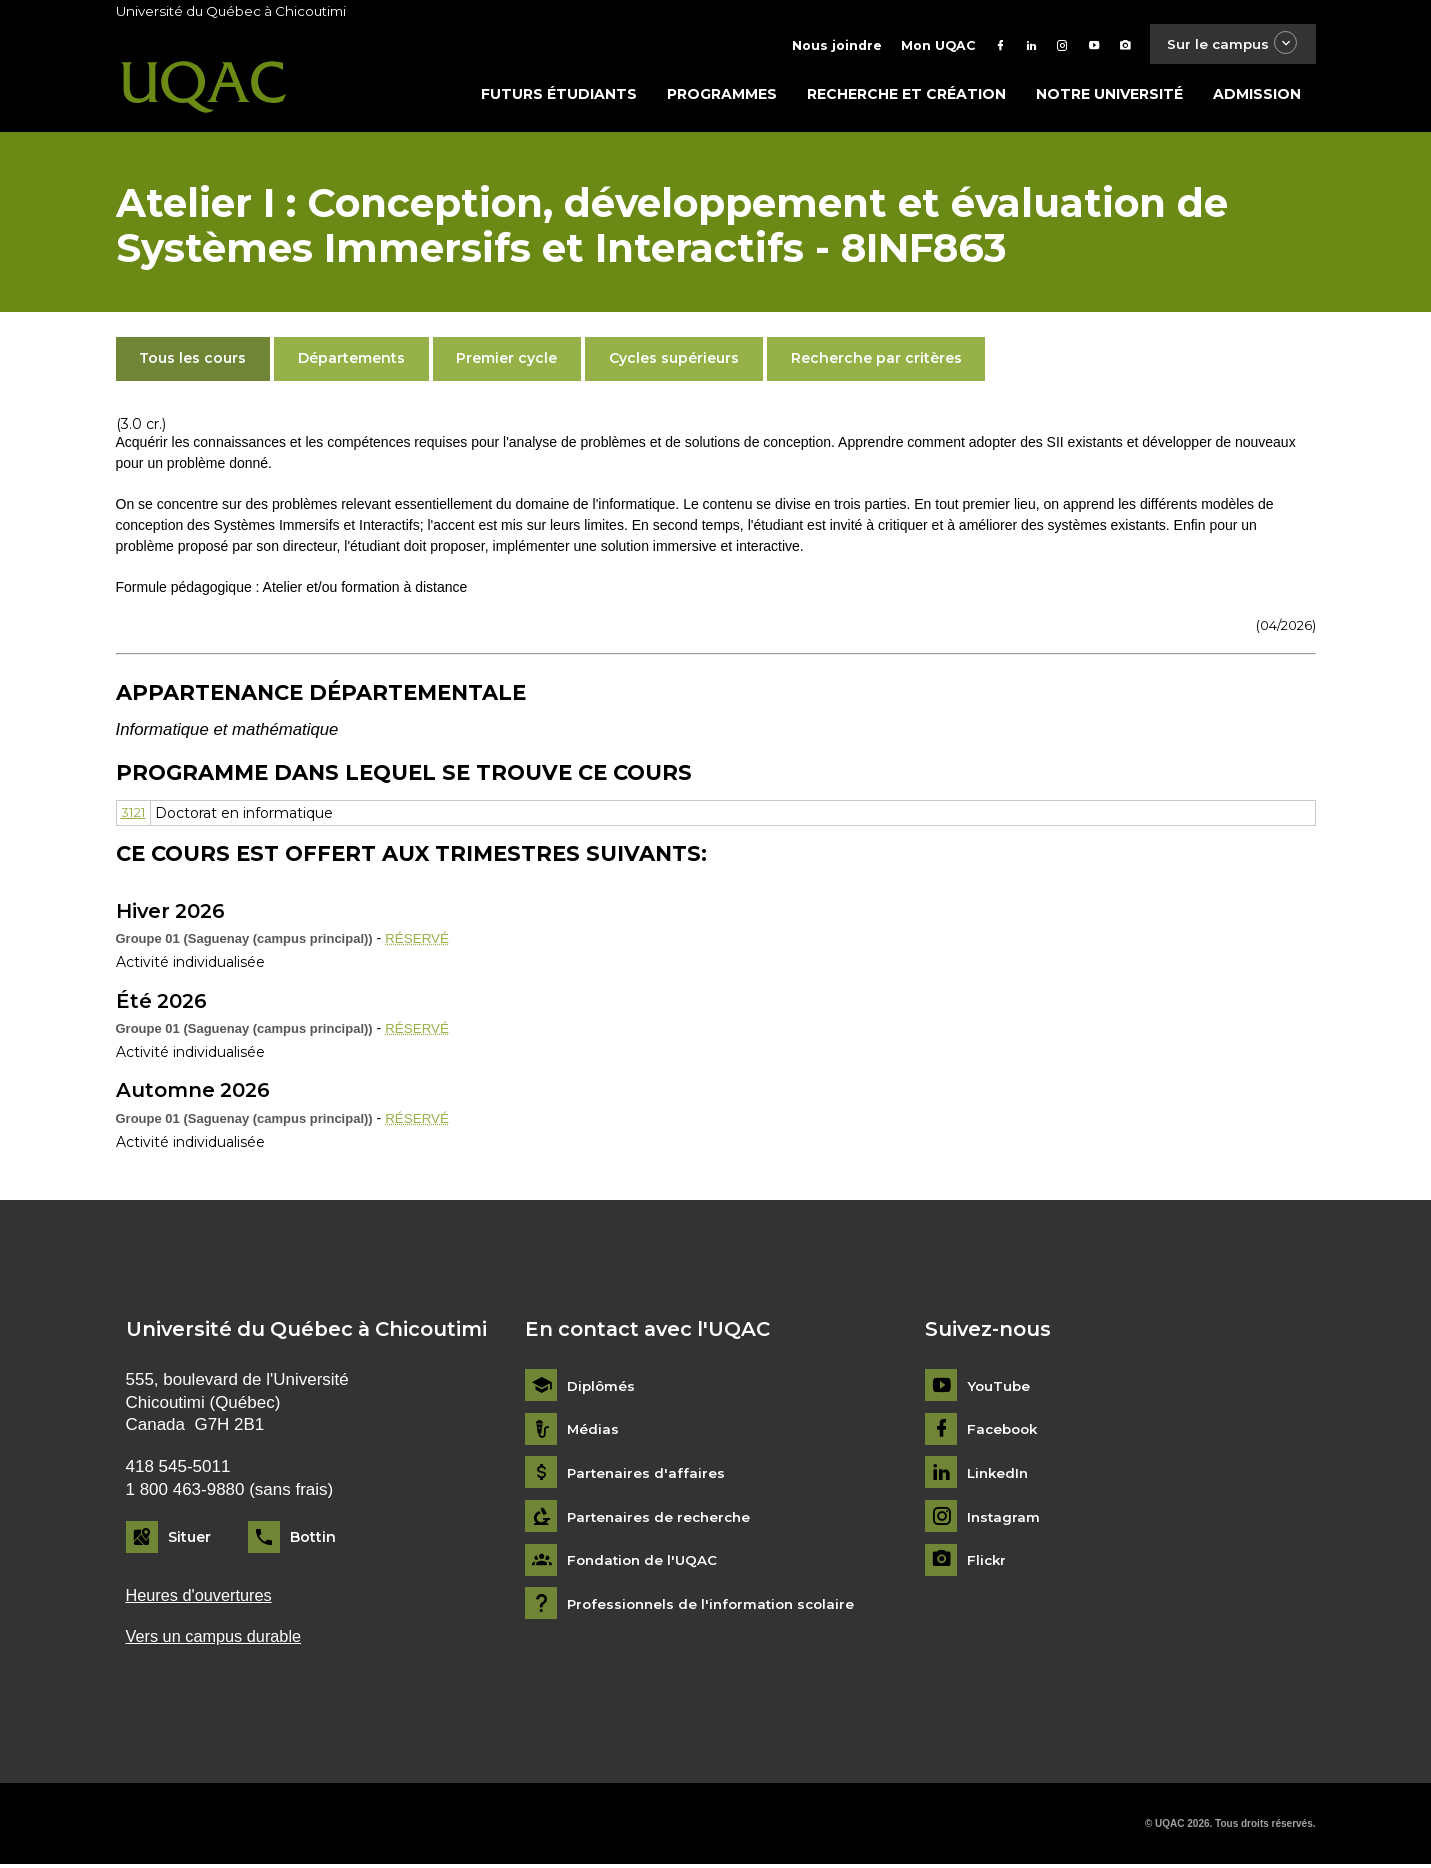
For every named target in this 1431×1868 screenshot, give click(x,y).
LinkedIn (999, 1475)
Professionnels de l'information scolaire (716, 1606)
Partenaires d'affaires (647, 1475)
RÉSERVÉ (418, 941)
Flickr (987, 1562)
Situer (189, 1540)
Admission (1257, 97)
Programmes (722, 97)
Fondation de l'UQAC (645, 1562)
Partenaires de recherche (662, 1519)
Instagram (1004, 1519)
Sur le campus (1228, 44)
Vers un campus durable (217, 1640)
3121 (135, 815)
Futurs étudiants (559, 97)
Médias (593, 1432)
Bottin (313, 1540)
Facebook (1004, 1432)
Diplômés (602, 1388)
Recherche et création (906, 97)
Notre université (1109, 97)
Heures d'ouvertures (202, 1597)
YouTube (999, 1388)
